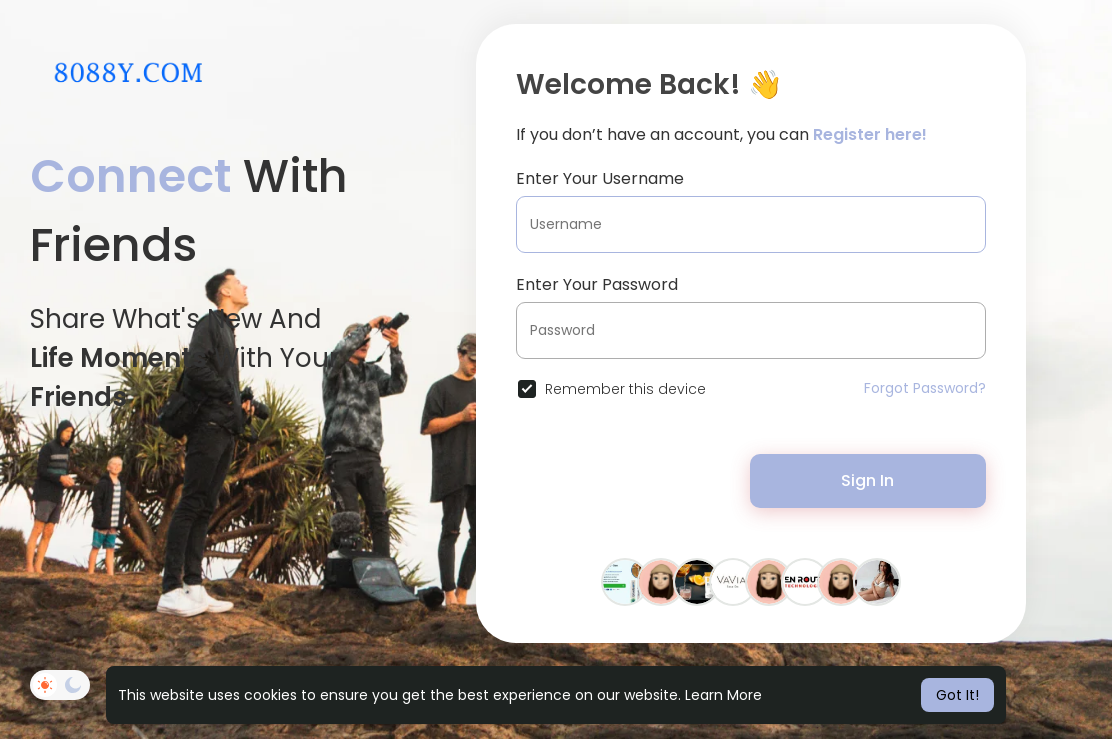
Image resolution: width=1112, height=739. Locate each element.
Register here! (870, 134)
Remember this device (625, 389)
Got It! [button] (957, 695)
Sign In (867, 480)
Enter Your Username (600, 178)
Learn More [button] (723, 695)
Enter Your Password (597, 284)
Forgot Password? (925, 388)
